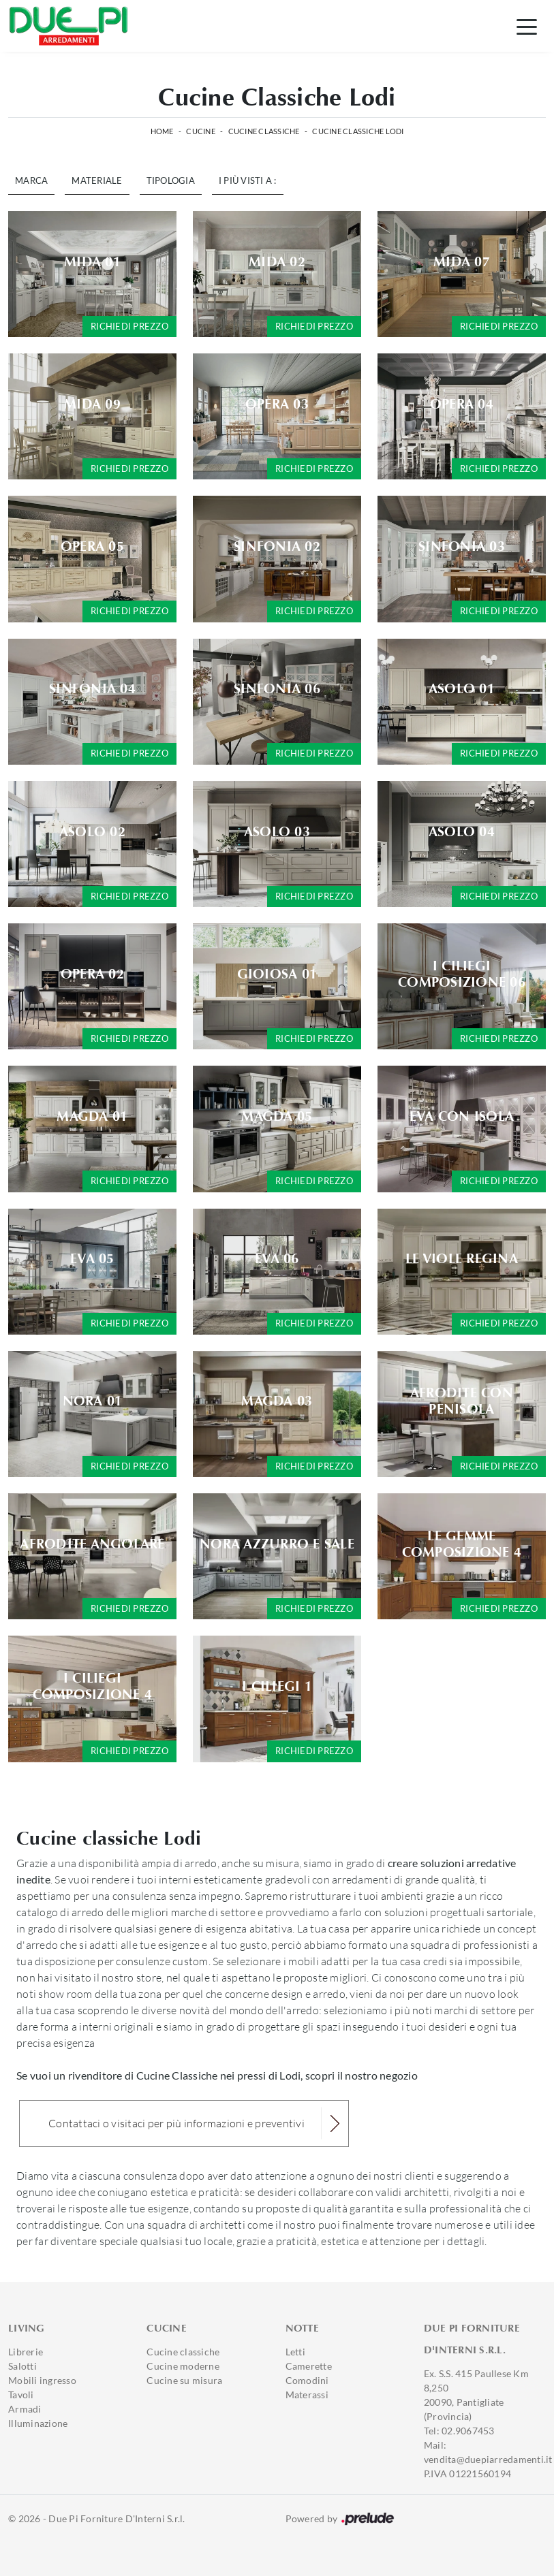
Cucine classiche (183, 2351)
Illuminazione (37, 2423)
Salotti (22, 2366)
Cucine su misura (184, 2380)
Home (162, 131)
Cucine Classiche (264, 131)
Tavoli (21, 2394)
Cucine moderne (183, 2366)
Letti (295, 2351)
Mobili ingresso (42, 2380)
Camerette (309, 2366)
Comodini (307, 2380)
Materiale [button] (97, 180)
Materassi (307, 2394)
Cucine (200, 131)
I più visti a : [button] (248, 180)
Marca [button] (31, 180)
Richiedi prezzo (129, 326)
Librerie (25, 2351)
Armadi (25, 2409)
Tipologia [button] (171, 180)
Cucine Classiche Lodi (357, 131)
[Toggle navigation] (527, 26)
